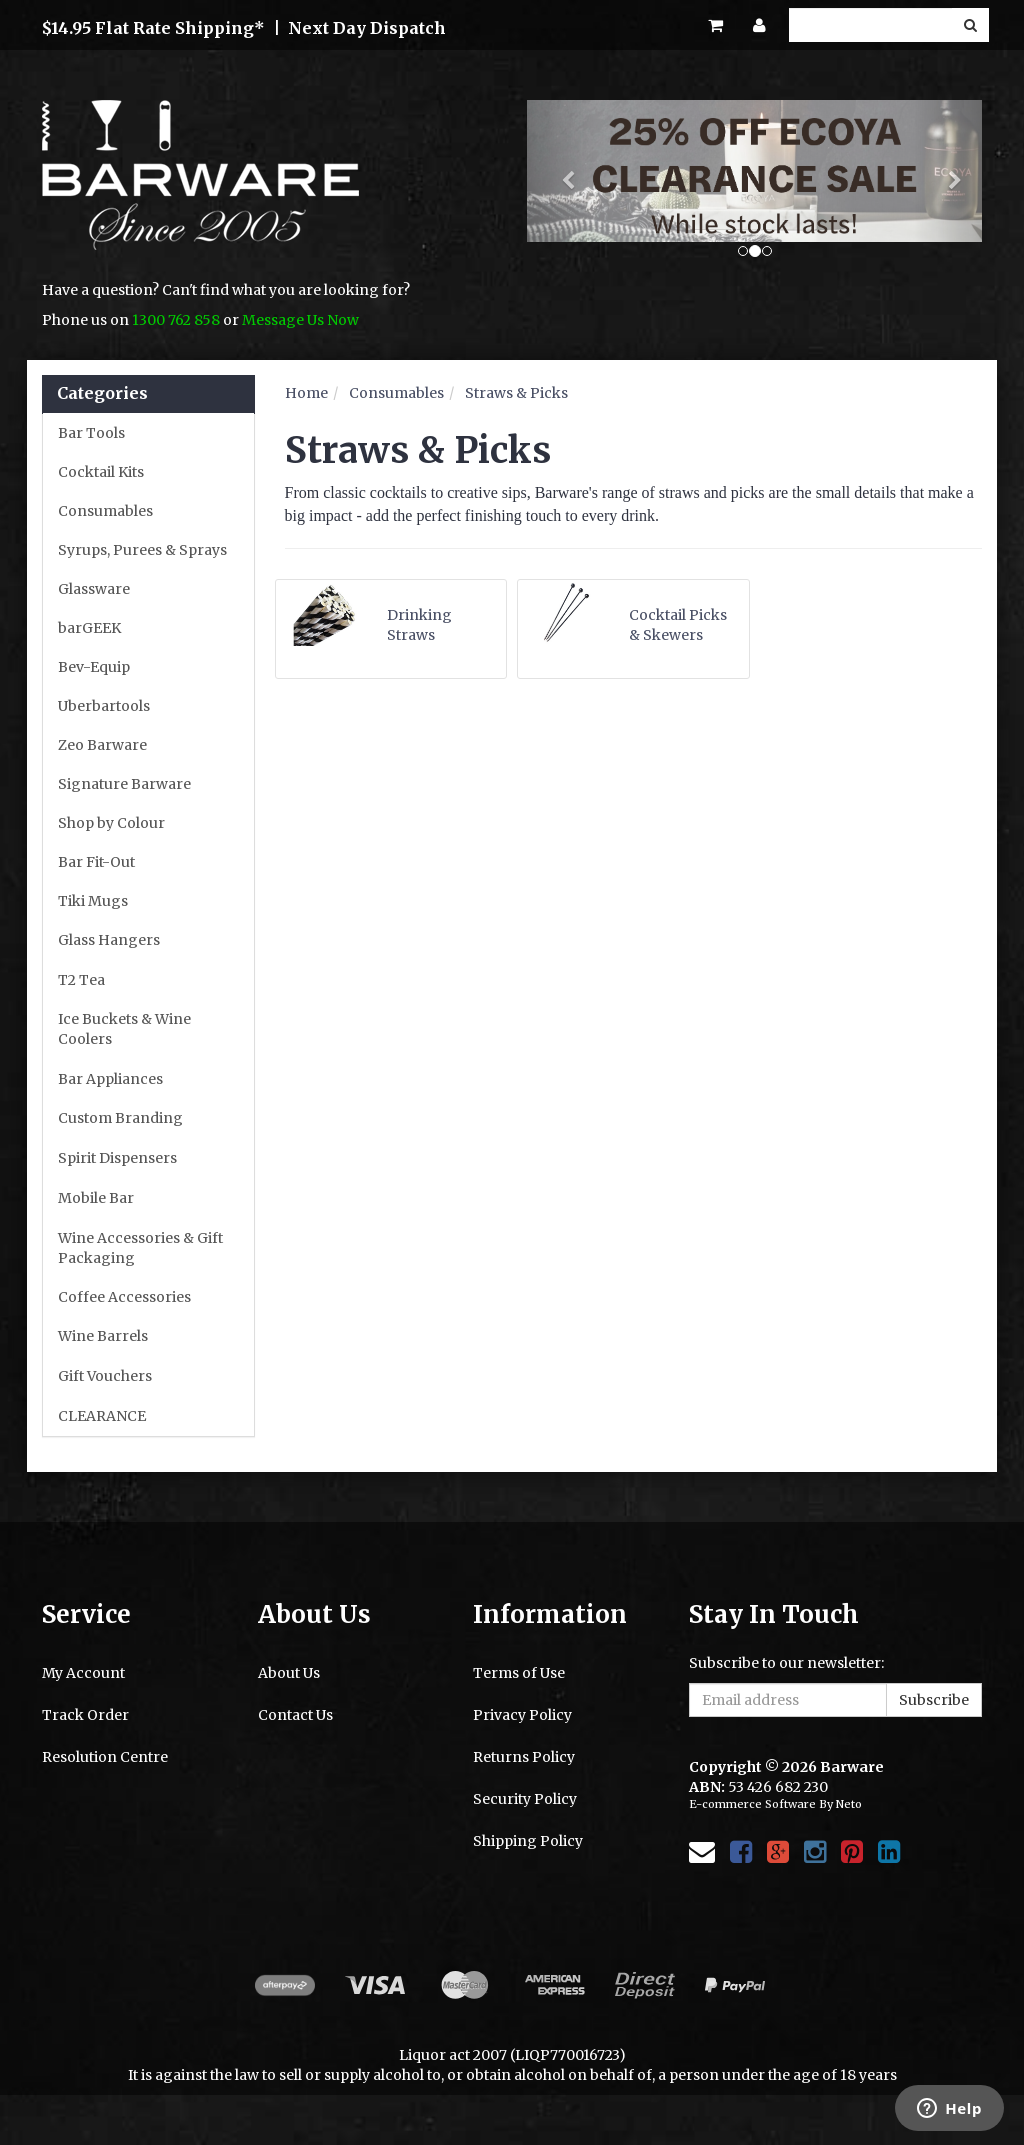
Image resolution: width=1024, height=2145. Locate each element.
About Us (289, 1673)
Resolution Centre (105, 1757)
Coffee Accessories (124, 1297)
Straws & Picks (516, 393)
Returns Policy (524, 1757)
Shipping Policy (528, 1841)
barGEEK (89, 628)
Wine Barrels (103, 1336)
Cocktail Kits (101, 472)
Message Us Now (300, 320)
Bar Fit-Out (96, 862)
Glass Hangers (109, 940)
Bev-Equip (94, 667)
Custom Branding (120, 1118)
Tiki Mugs (93, 901)
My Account (83, 1673)
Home (306, 393)
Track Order (85, 1715)
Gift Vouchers (105, 1376)
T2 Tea (81, 980)
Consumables (105, 511)
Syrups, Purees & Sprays (142, 550)
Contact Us (295, 1715)
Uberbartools (104, 706)
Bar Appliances (110, 1079)
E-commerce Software (752, 1804)
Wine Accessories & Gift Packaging (140, 1248)
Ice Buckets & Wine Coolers (124, 1029)
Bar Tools (91, 433)
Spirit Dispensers (117, 1158)
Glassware (94, 589)
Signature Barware (124, 784)
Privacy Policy (522, 1715)
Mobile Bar (96, 1198)
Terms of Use (519, 1673)
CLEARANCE (102, 1416)
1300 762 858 (176, 320)
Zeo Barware (102, 745)
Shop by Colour (111, 823)
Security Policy (525, 1799)
